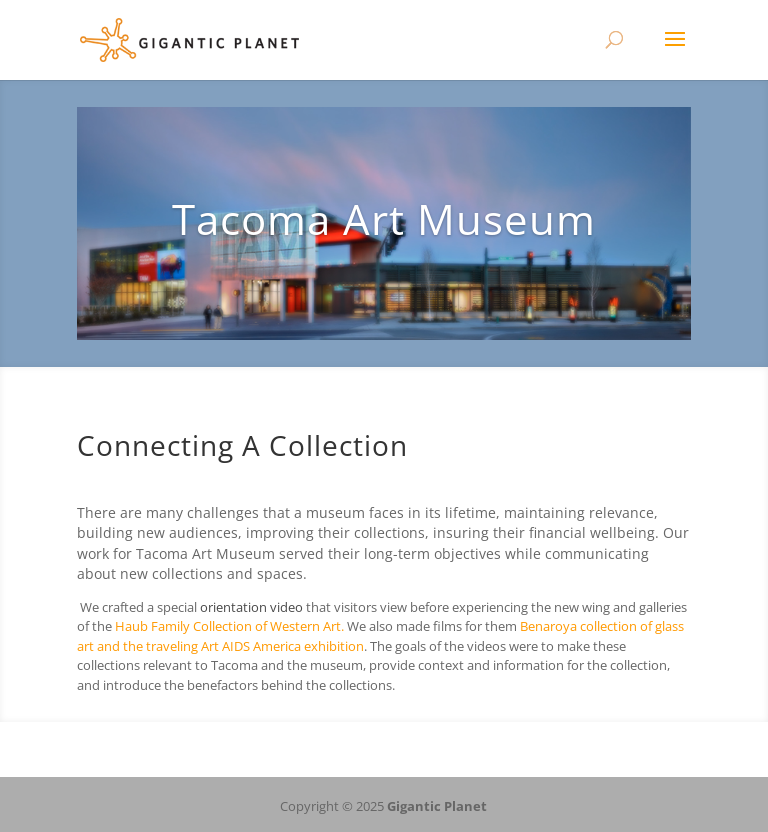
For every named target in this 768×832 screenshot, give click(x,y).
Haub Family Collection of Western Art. (229, 626)
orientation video (251, 607)
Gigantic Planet (437, 806)
